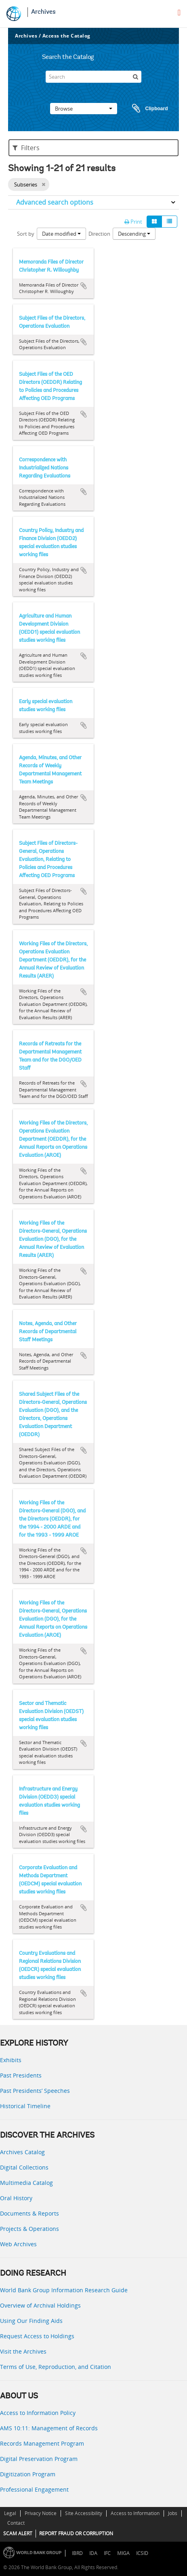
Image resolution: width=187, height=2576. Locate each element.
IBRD (77, 2553)
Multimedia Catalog (26, 2182)
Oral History (16, 2198)
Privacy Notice (41, 2513)
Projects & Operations (29, 2229)
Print (133, 221)
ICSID (142, 2553)
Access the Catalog (66, 35)
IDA (93, 2553)
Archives (43, 12)
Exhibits (10, 2060)
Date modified (61, 233)
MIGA (123, 2553)
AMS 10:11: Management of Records (49, 2428)
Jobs (172, 2513)
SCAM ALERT (17, 2533)
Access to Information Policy (38, 2413)
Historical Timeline (25, 2106)
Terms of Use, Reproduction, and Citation (55, 2367)
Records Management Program (42, 2443)
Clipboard (146, 108)
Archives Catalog (22, 2152)
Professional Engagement (34, 2489)
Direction (99, 233)
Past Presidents (21, 2075)
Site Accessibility (83, 2513)
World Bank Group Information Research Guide (64, 2290)
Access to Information (135, 2513)
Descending (134, 233)
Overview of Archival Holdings (40, 2305)
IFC (107, 2553)
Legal (10, 2513)
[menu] (179, 12)
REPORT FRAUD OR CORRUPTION (76, 2533)
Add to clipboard (84, 286)
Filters (26, 147)
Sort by (25, 233)
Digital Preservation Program (39, 2459)
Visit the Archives (23, 2351)
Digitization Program (27, 2474)
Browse (83, 108)
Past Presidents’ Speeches (35, 2090)
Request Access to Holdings (37, 2336)
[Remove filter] (43, 184)
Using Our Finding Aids (31, 2321)
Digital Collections (24, 2167)
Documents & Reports (29, 2213)
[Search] (94, 77)
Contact (16, 2522)
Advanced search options (54, 202)
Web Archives (18, 2244)
